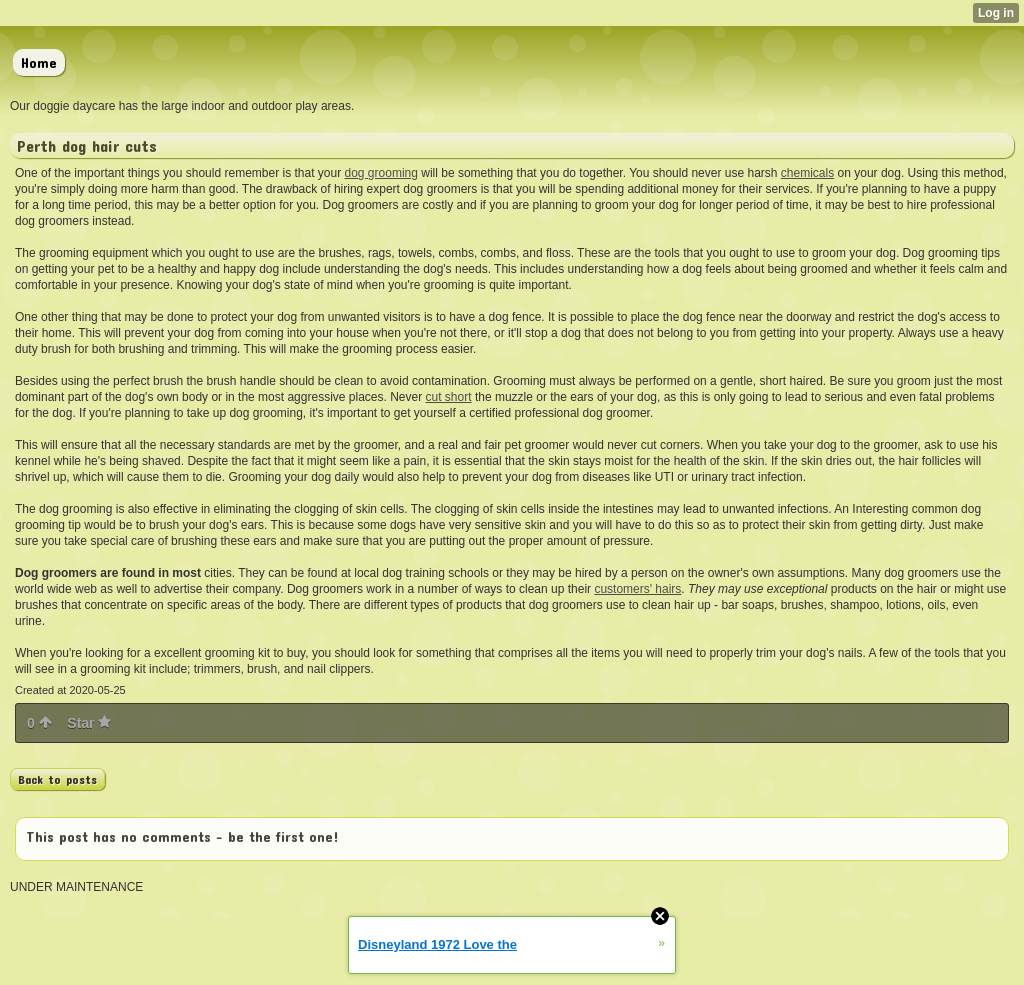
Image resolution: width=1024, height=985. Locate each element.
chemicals (807, 173)
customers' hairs (637, 589)
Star (89, 723)
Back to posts (57, 779)
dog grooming (381, 173)
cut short (449, 397)
